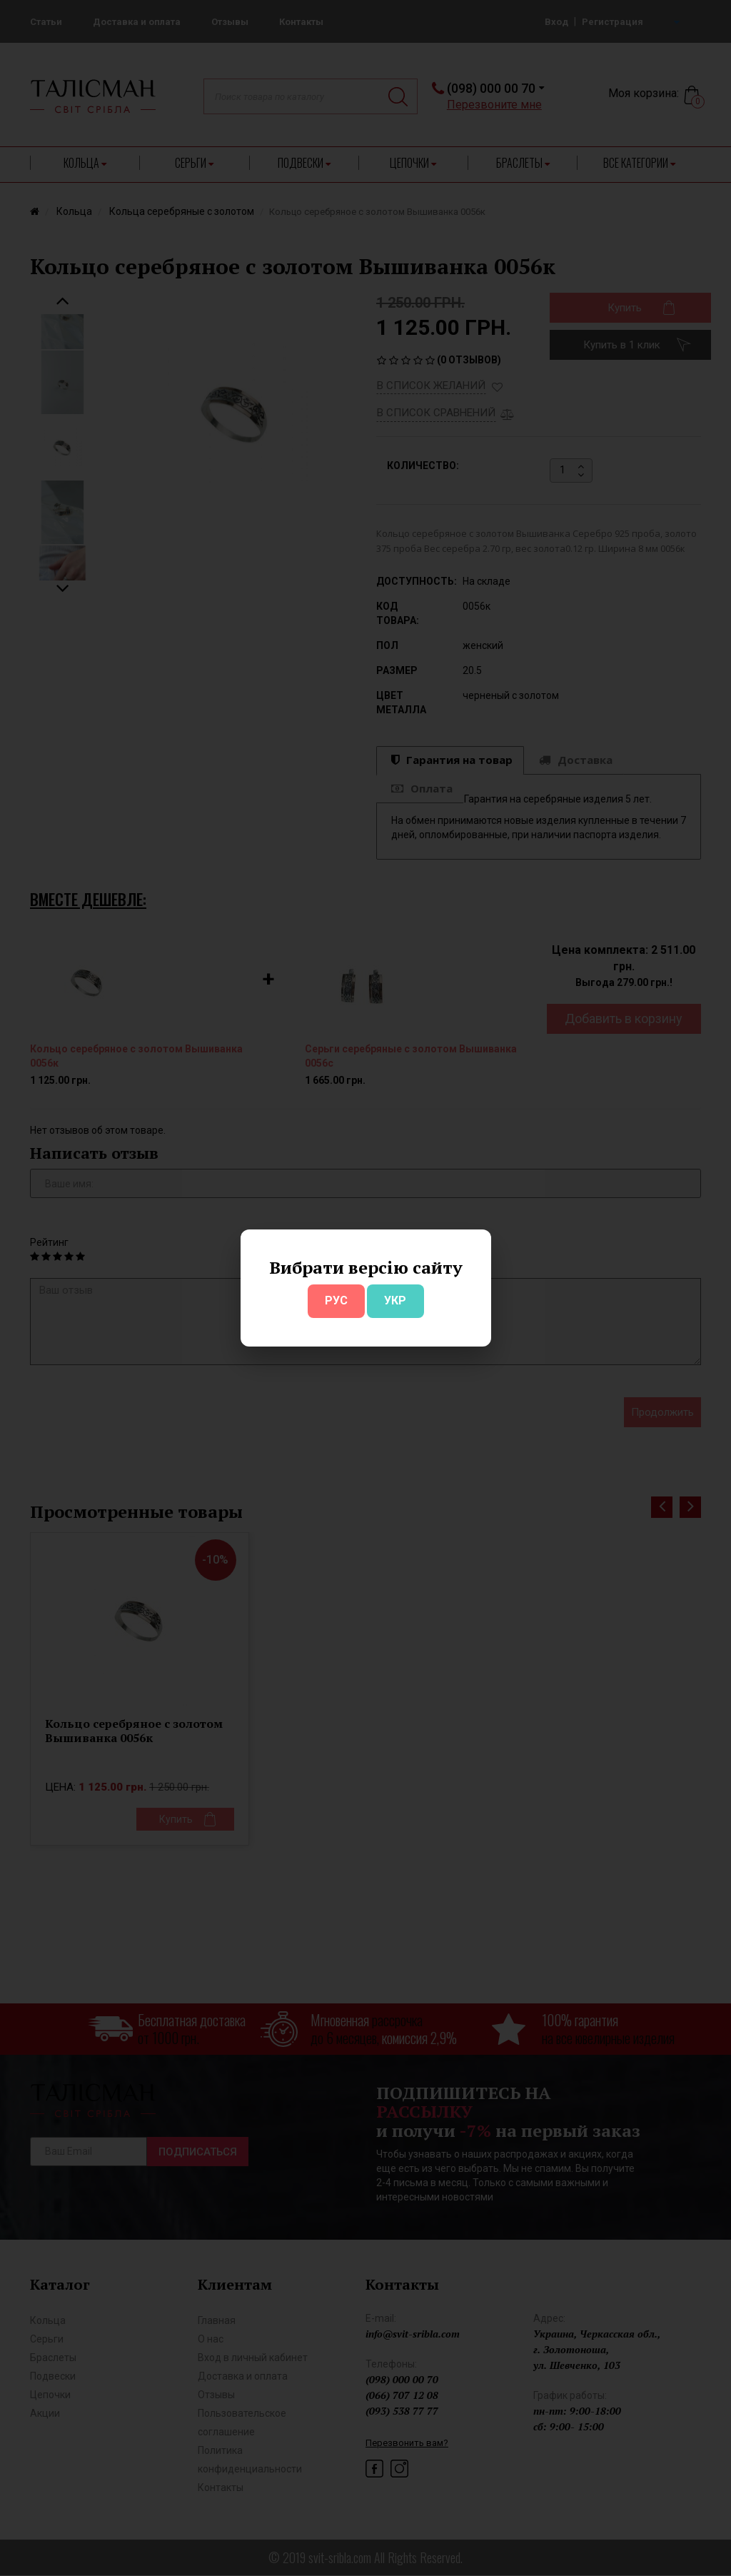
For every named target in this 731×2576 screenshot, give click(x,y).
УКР (395, 1300)
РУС (336, 1300)
